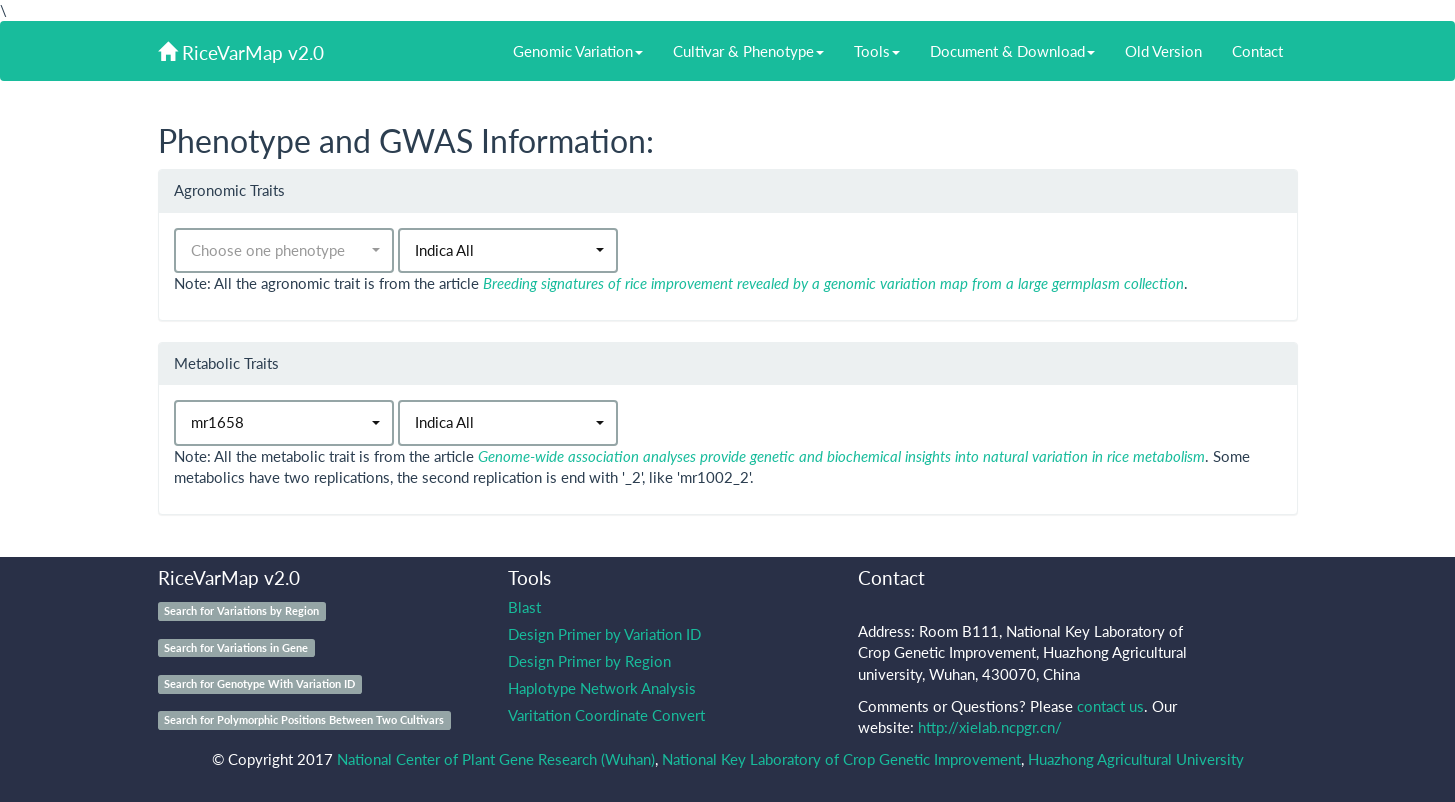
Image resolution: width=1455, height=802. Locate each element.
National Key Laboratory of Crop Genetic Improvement (841, 759)
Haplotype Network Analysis (602, 688)
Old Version (1163, 51)
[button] (284, 250)
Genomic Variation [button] (578, 51)
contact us (1110, 706)
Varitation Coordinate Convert (606, 715)
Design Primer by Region (589, 661)
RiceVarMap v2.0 (241, 52)
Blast (524, 607)
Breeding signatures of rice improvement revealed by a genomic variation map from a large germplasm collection (833, 283)
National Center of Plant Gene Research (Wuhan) (496, 759)
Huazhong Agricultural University (1136, 759)
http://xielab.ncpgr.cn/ (990, 727)
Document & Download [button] (1012, 51)
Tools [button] (877, 51)
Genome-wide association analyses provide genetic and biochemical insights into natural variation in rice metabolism (841, 456)
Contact (1257, 51)
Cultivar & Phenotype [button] (748, 51)
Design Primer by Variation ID (604, 634)
